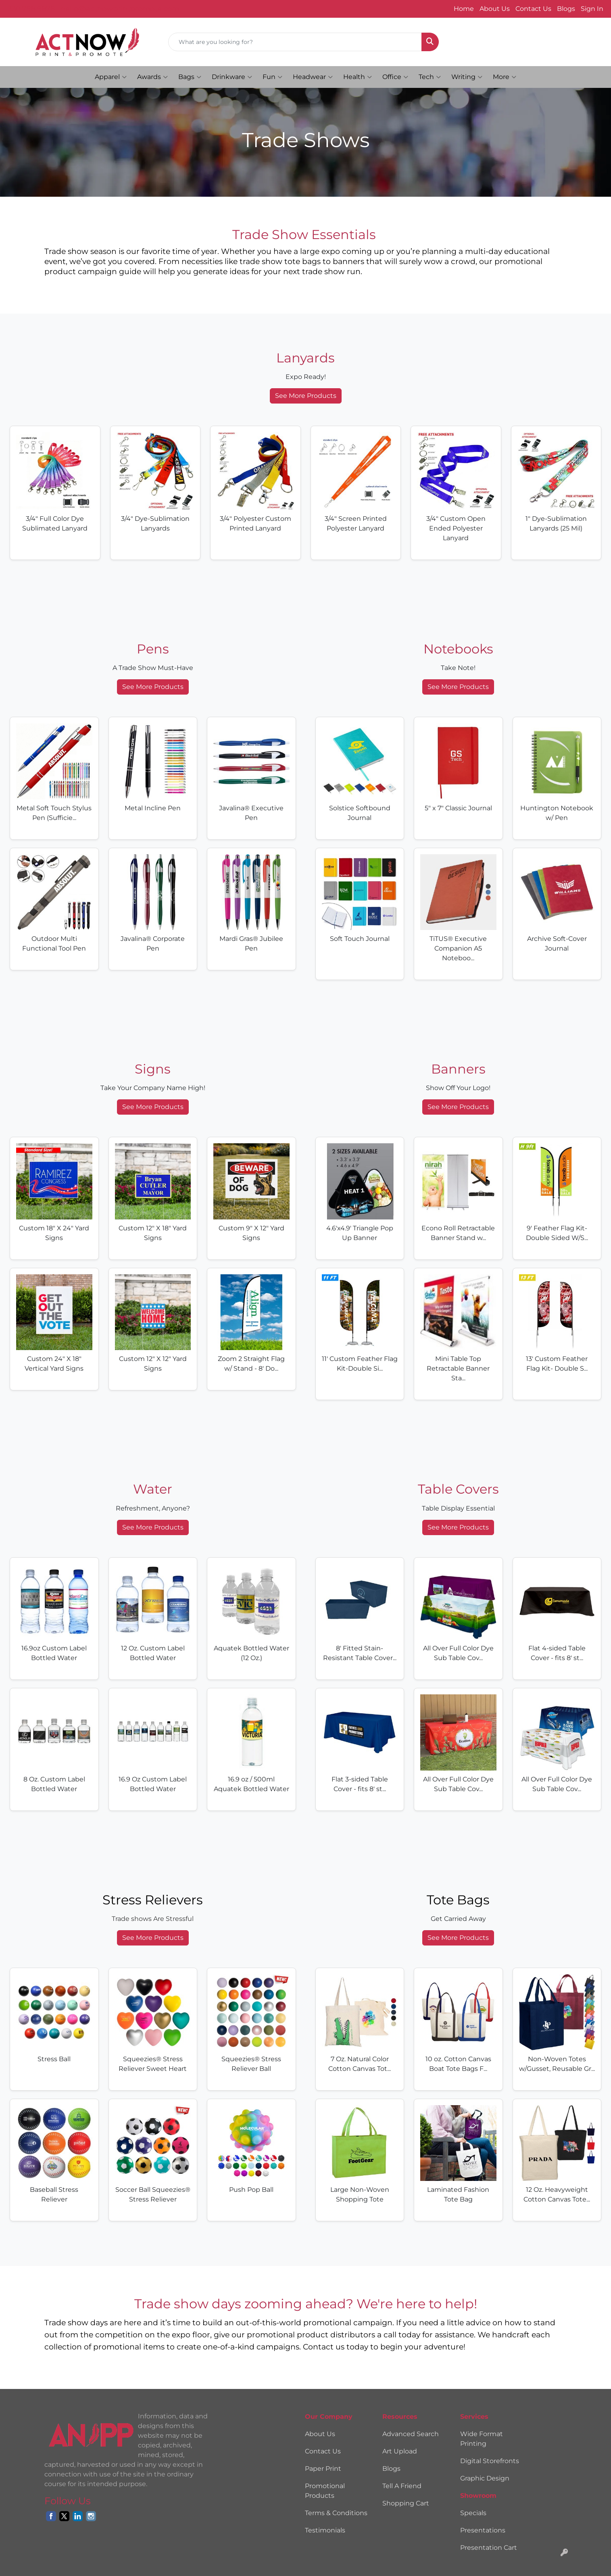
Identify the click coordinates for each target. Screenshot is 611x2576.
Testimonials (325, 2530)
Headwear (313, 77)
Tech (430, 77)
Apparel (111, 77)
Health (357, 77)
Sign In (592, 8)
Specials (473, 2513)
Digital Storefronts (489, 2461)
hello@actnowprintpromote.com (119, 8)
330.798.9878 (31, 8)
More (504, 77)
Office (395, 77)
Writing (466, 77)
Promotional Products (325, 2490)
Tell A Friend (401, 2486)
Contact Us (533, 8)
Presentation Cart (488, 2547)
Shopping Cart (405, 2503)
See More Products (305, 396)
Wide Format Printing (481, 2438)
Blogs (566, 8)
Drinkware (232, 77)
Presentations (482, 2530)
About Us (495, 8)
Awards (152, 77)
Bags (189, 77)
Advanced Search (410, 2434)
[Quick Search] (295, 42)
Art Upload (399, 2451)
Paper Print (323, 2468)
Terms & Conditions (336, 2513)
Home (464, 8)
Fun (272, 77)
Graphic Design (484, 2478)
